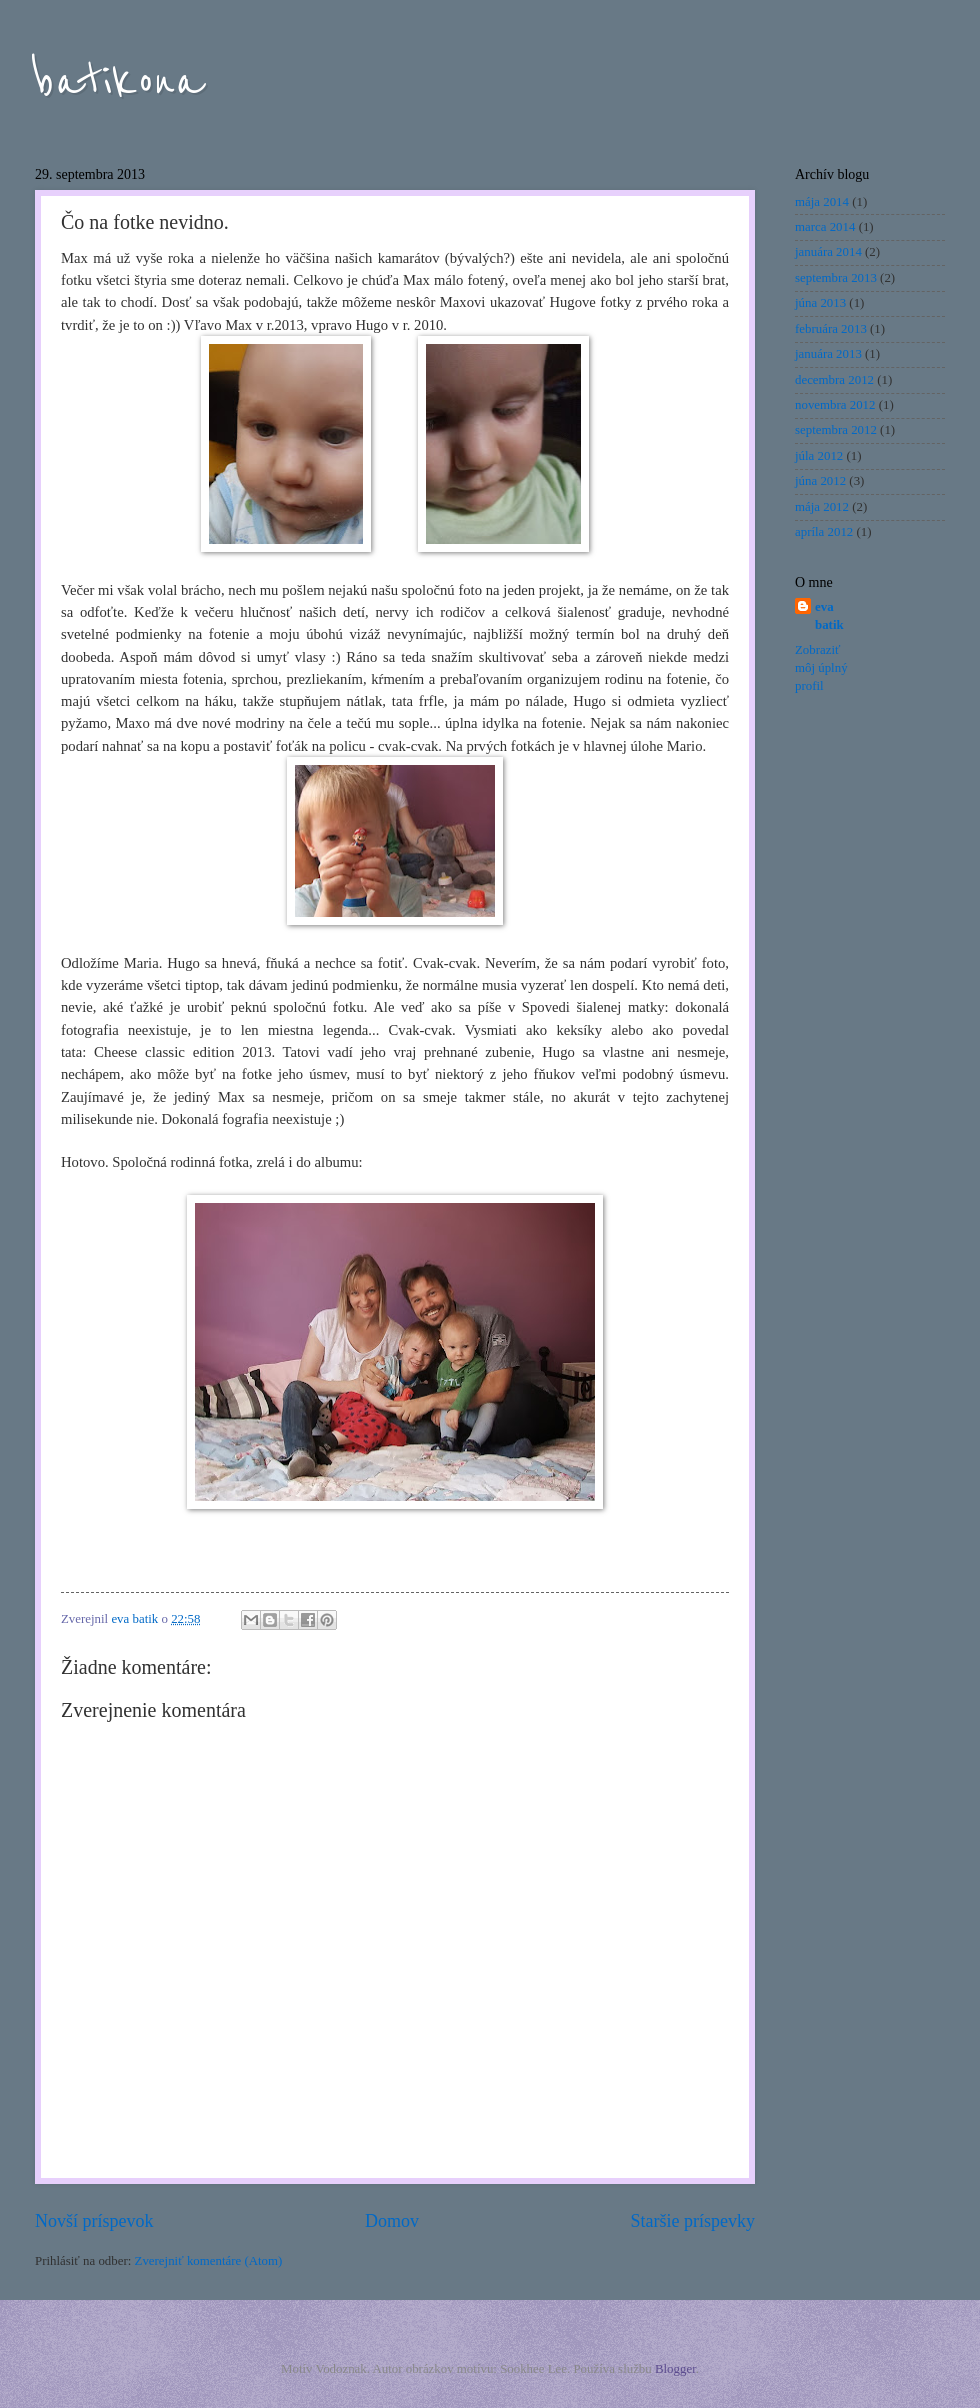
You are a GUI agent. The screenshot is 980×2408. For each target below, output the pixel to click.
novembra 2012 (835, 405)
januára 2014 (828, 252)
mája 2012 (822, 507)
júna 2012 (820, 481)
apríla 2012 (824, 532)
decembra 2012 (834, 380)
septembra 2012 (836, 430)
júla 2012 (819, 456)
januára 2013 (828, 354)
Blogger (675, 2369)
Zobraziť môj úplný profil (821, 668)
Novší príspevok (94, 2221)
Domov (392, 2221)
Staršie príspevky (692, 2221)
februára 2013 (831, 329)
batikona (119, 82)
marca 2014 (825, 227)
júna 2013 (820, 303)
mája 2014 (822, 202)
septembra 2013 (836, 278)
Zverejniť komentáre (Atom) (209, 2261)
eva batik (829, 616)
